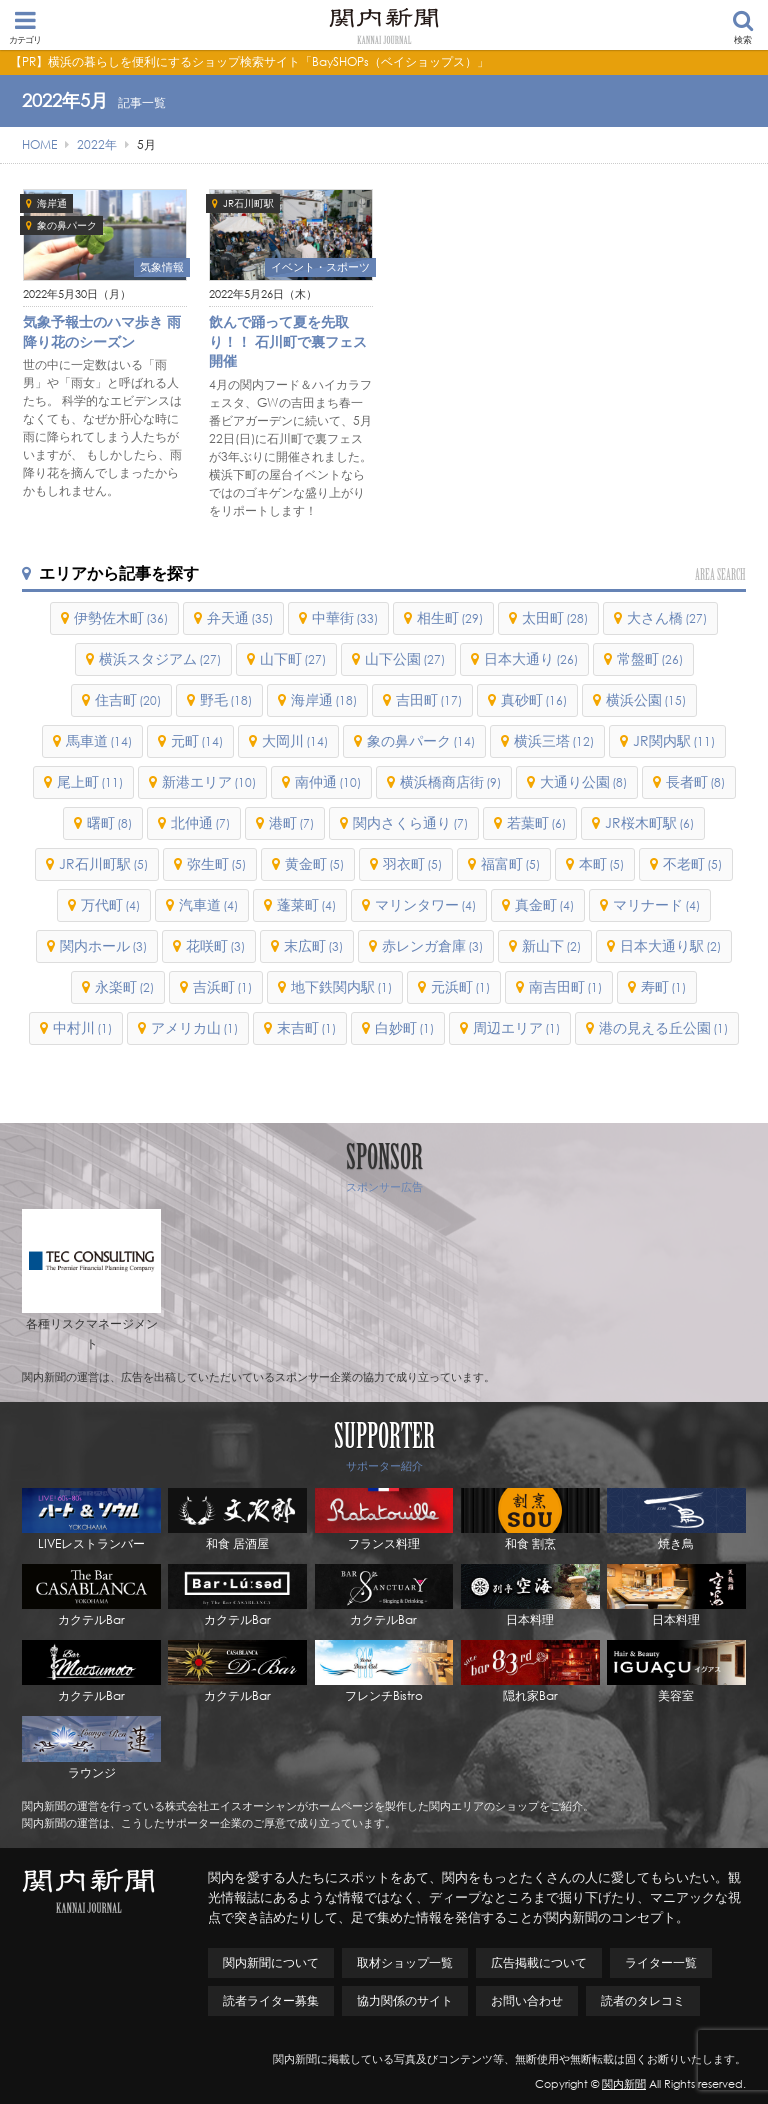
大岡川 (295, 740)
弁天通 (240, 617)
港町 (291, 822)
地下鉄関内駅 (341, 986)
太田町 (555, 617)
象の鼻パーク (67, 225)
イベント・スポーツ (320, 267)
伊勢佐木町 (121, 617)
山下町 (293, 658)
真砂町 (534, 699)
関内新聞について (271, 1962)
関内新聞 (624, 2084)
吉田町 (429, 699)
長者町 (695, 781)
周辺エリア (516, 1027)
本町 (601, 863)
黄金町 (314, 863)
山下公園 (405, 658)
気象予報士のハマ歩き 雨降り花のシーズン (102, 331)
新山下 (551, 945)
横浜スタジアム (160, 658)
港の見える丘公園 (663, 1027)
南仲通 (328, 781)
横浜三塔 (554, 740)
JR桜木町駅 (649, 822)
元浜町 (460, 986)
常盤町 (650, 658)
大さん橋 (667, 617)
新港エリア (209, 781)
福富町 (510, 863)
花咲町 (215, 945)
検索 (743, 27)
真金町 (544, 904)
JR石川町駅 (248, 203)
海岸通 (52, 203)
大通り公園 (583, 781)
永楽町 (124, 986)
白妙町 (404, 1027)
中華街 (345, 617)
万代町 (110, 904)
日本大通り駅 (670, 945)
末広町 (313, 945)
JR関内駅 (674, 740)
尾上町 (90, 781)
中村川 (82, 1027)
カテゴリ (25, 27)
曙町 (109, 822)
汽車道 (208, 904)
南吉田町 (565, 986)
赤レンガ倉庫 (432, 945)
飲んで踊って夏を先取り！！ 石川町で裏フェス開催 (288, 341)
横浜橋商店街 (450, 781)
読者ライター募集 (271, 2000)
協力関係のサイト (405, 2000)
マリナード (656, 904)
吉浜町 (222, 986)
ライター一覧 (661, 1962)
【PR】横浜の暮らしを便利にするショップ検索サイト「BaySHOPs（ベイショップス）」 (249, 61)
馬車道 (99, 740)
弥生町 (216, 863)
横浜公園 (646, 699)
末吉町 (306, 1027)
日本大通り (531, 658)
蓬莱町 (306, 904)
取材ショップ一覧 (405, 1962)
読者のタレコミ (643, 2000)
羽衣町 (412, 863)
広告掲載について (539, 1962)
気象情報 (162, 267)
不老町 (692, 863)
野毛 (226, 699)
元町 (197, 740)
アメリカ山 (194, 1027)
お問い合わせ (527, 2000)
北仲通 (200, 822)
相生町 (450, 617)
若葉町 (536, 822)
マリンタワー (425, 904)
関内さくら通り (410, 822)
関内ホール (103, 945)
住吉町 (128, 699)
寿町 (663, 986)
